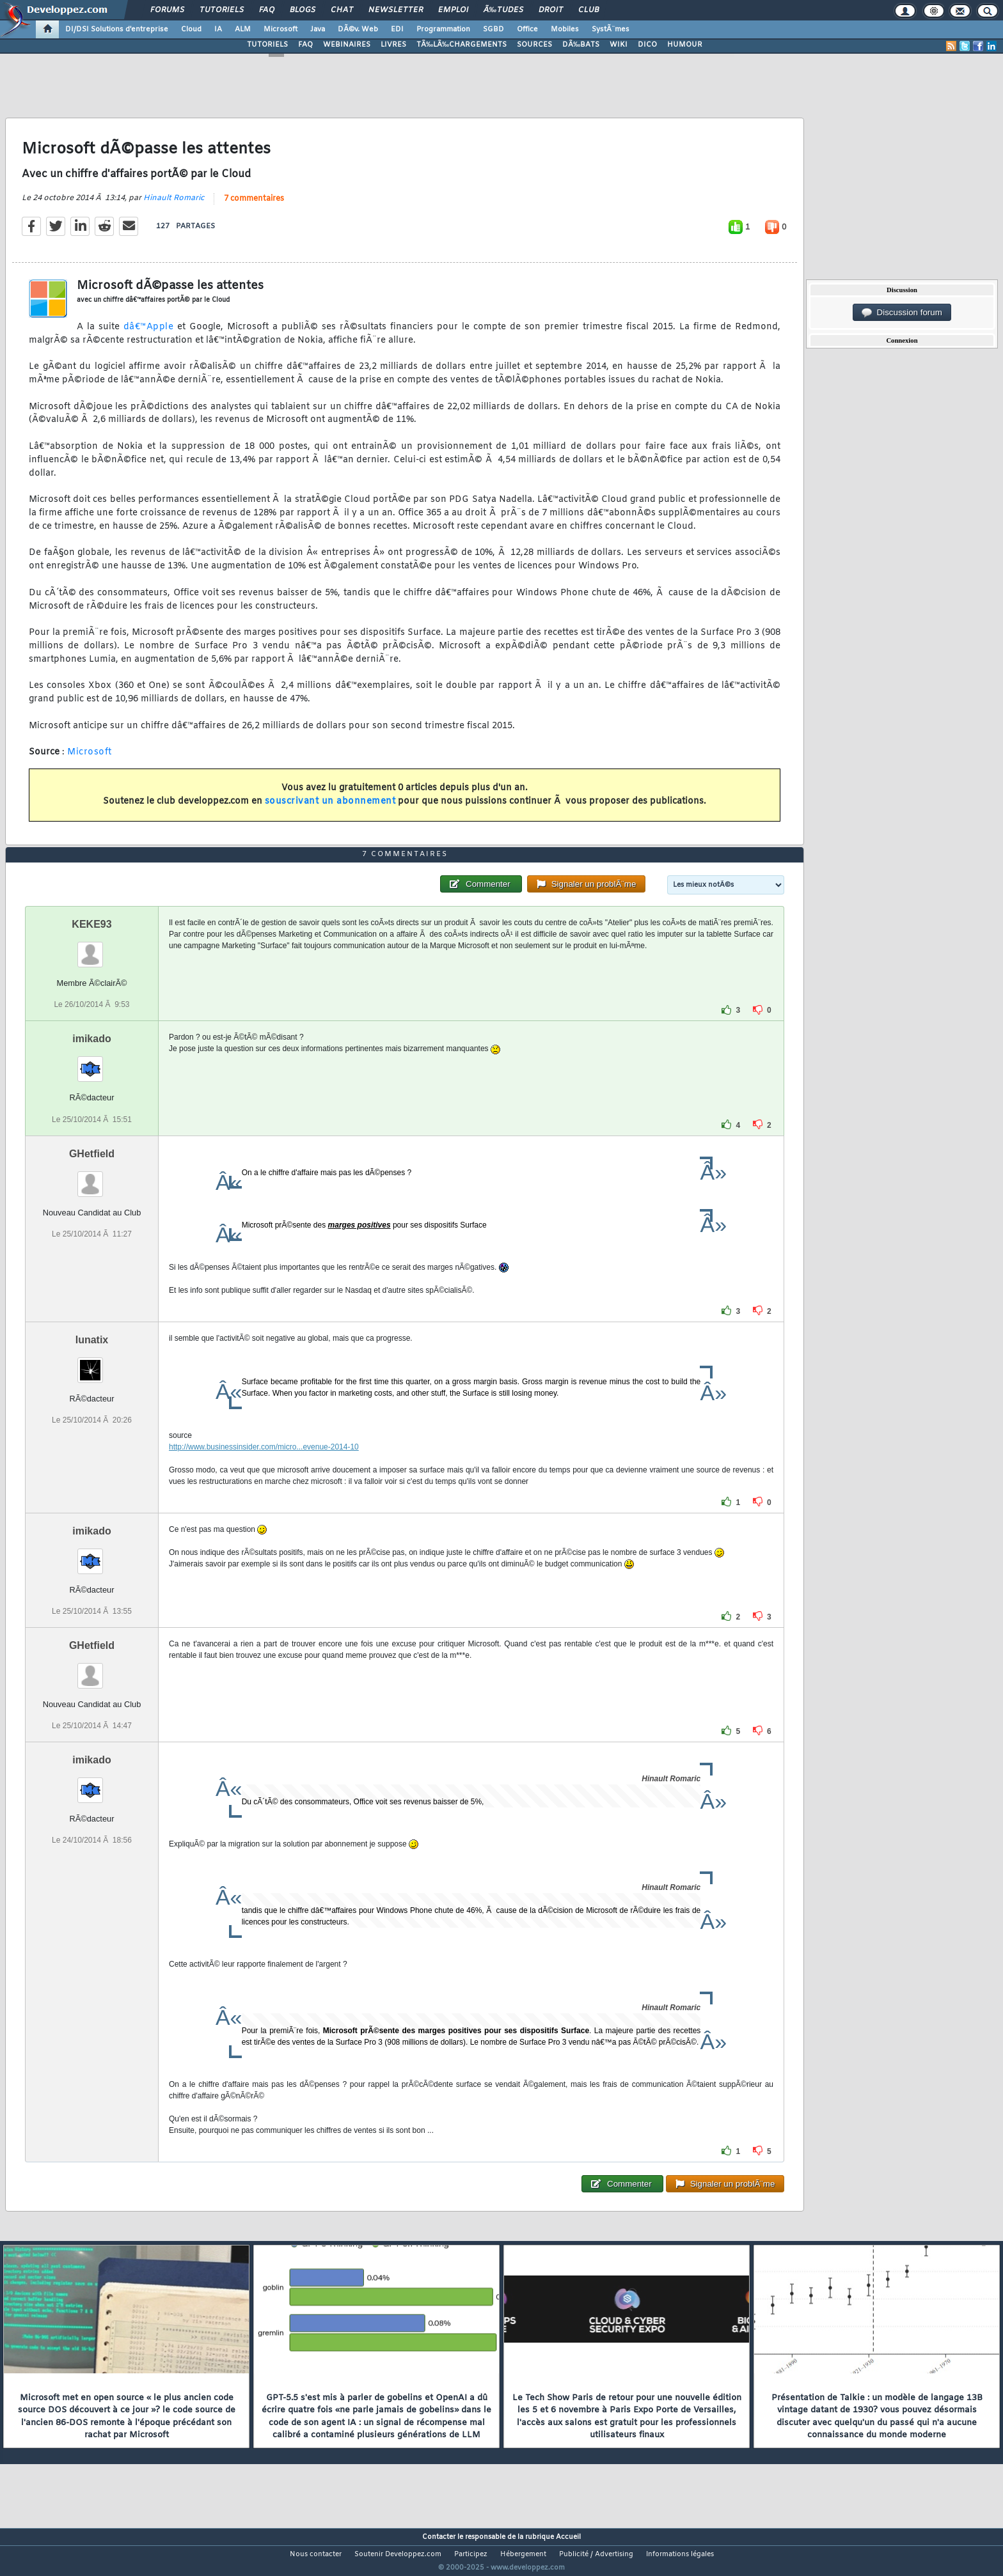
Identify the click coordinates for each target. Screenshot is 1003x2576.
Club (588, 10)
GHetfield (92, 1177)
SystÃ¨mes (610, 29)
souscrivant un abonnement (330, 809)
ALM (243, 29)
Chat (341, 10)
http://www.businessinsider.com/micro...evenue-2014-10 (264, 1470)
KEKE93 (91, 948)
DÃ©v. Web (358, 29)
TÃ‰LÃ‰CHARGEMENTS (461, 44)
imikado (91, 1063)
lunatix (92, 1363)
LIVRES (393, 44)
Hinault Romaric (173, 206)
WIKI (619, 44)
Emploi (453, 10)
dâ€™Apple (148, 335)
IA (218, 29)
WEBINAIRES (346, 44)
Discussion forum (902, 313)
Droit (550, 10)
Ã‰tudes (503, 10)
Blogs (302, 10)
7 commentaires (254, 206)
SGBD (493, 29)
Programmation (443, 29)
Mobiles (565, 29)
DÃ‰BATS (580, 44)
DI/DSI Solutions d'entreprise (116, 29)
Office (527, 29)
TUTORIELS (267, 44)
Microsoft (280, 29)
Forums (167, 10)
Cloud (191, 29)
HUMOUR (684, 44)
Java (317, 29)
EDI (397, 29)
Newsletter (395, 10)
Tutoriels (221, 10)
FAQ (267, 10)
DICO (647, 44)
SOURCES (534, 44)
